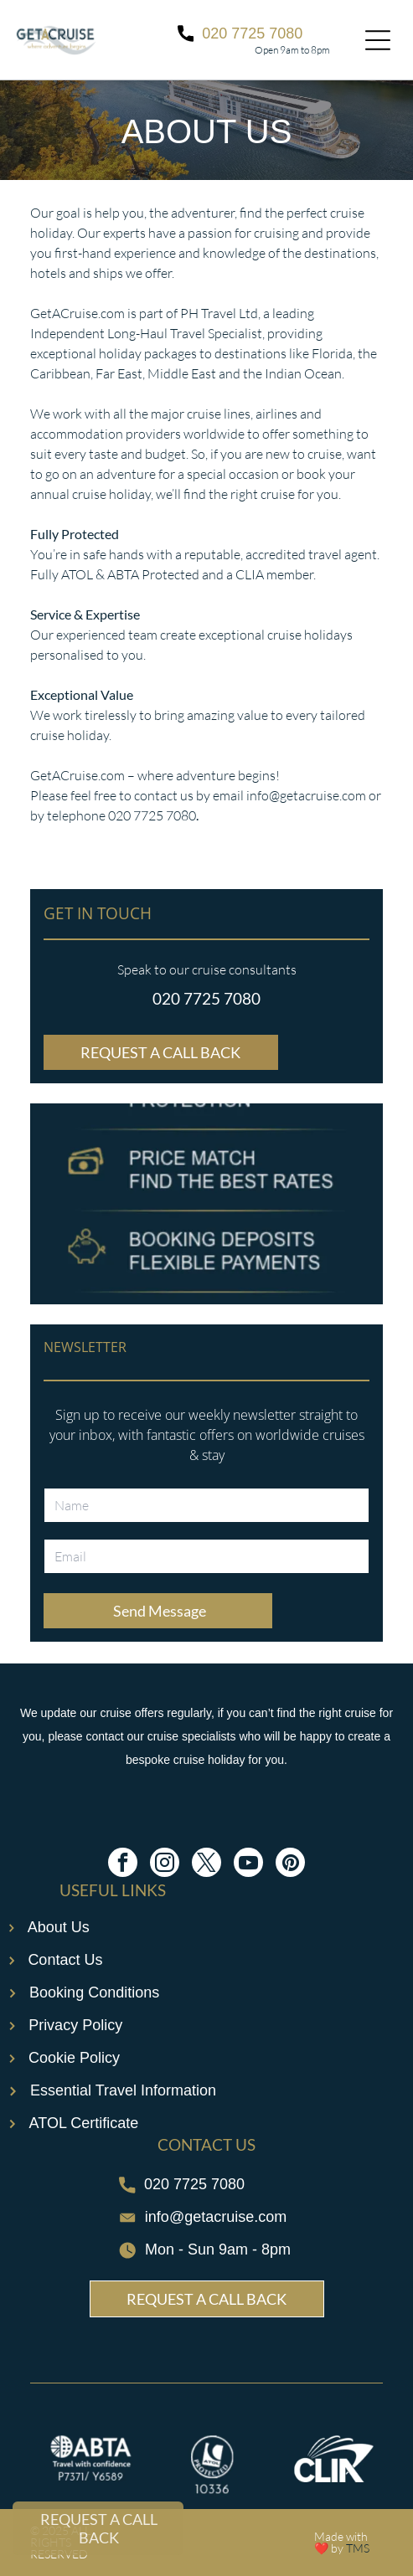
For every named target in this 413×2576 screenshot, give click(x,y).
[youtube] (248, 1864)
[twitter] (206, 1864)
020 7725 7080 (206, 998)
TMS (357, 2548)
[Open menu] (377, 40)
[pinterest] (290, 1864)
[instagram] (164, 1864)
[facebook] (122, 1864)
